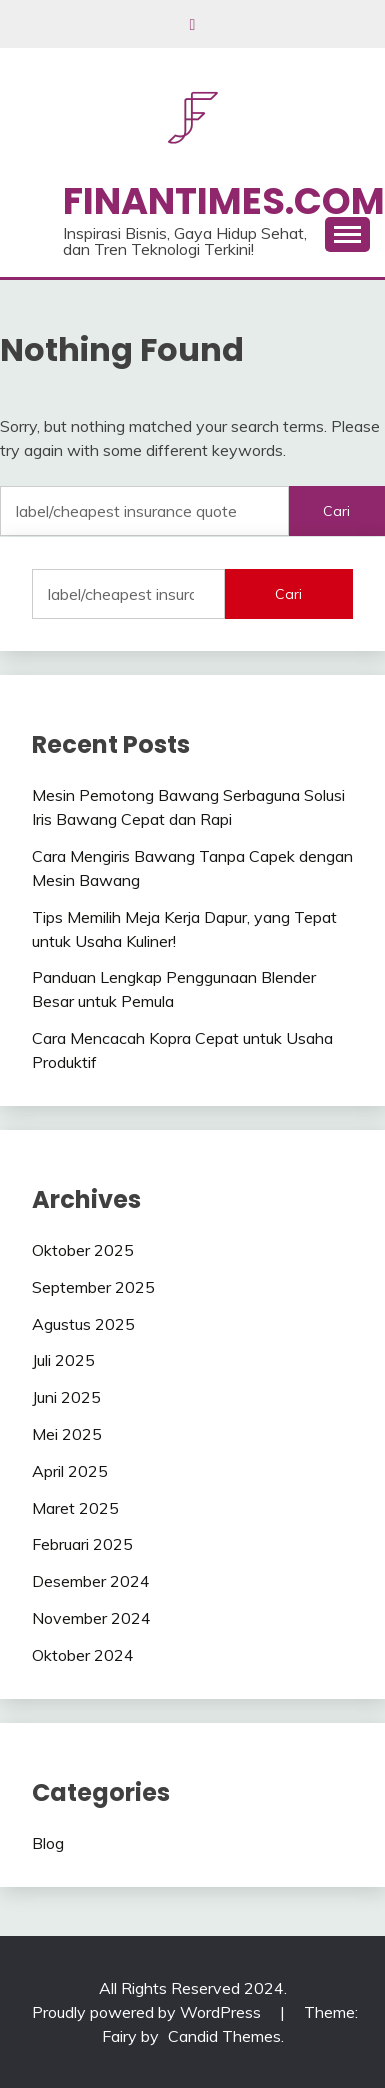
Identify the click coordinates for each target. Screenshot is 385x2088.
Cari (288, 594)
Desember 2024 (91, 1581)
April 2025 (70, 1471)
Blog (48, 1843)
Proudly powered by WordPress (148, 2012)
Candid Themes (224, 2036)
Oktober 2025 (83, 1250)
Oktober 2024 (83, 1655)
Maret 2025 (75, 1508)
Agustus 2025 (83, 1324)
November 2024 (91, 1618)
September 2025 (93, 1287)
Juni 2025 (66, 1397)
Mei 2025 (67, 1434)
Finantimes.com (224, 201)
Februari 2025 (82, 1544)
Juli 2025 (63, 1360)
